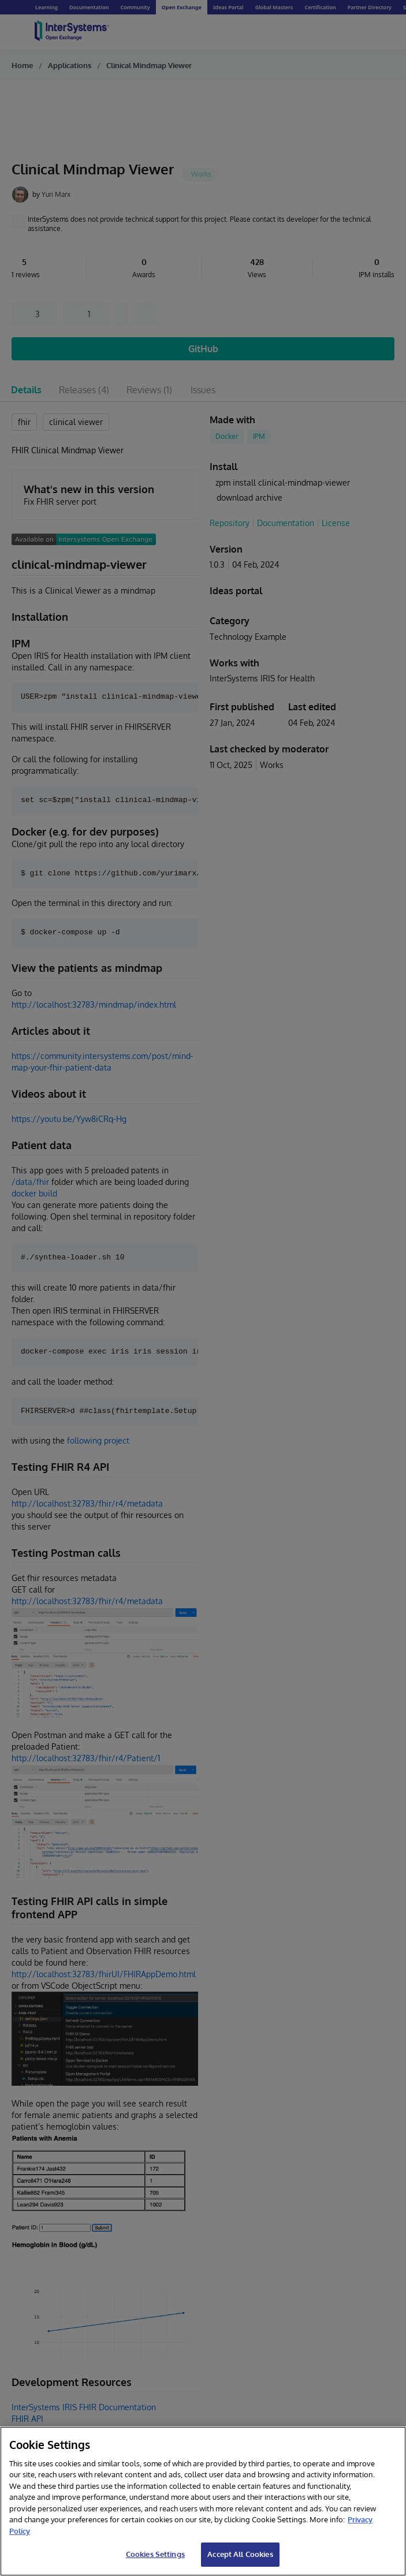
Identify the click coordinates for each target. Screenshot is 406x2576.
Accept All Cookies (240, 2554)
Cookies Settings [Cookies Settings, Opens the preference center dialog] (155, 2554)
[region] (203, 2501)
